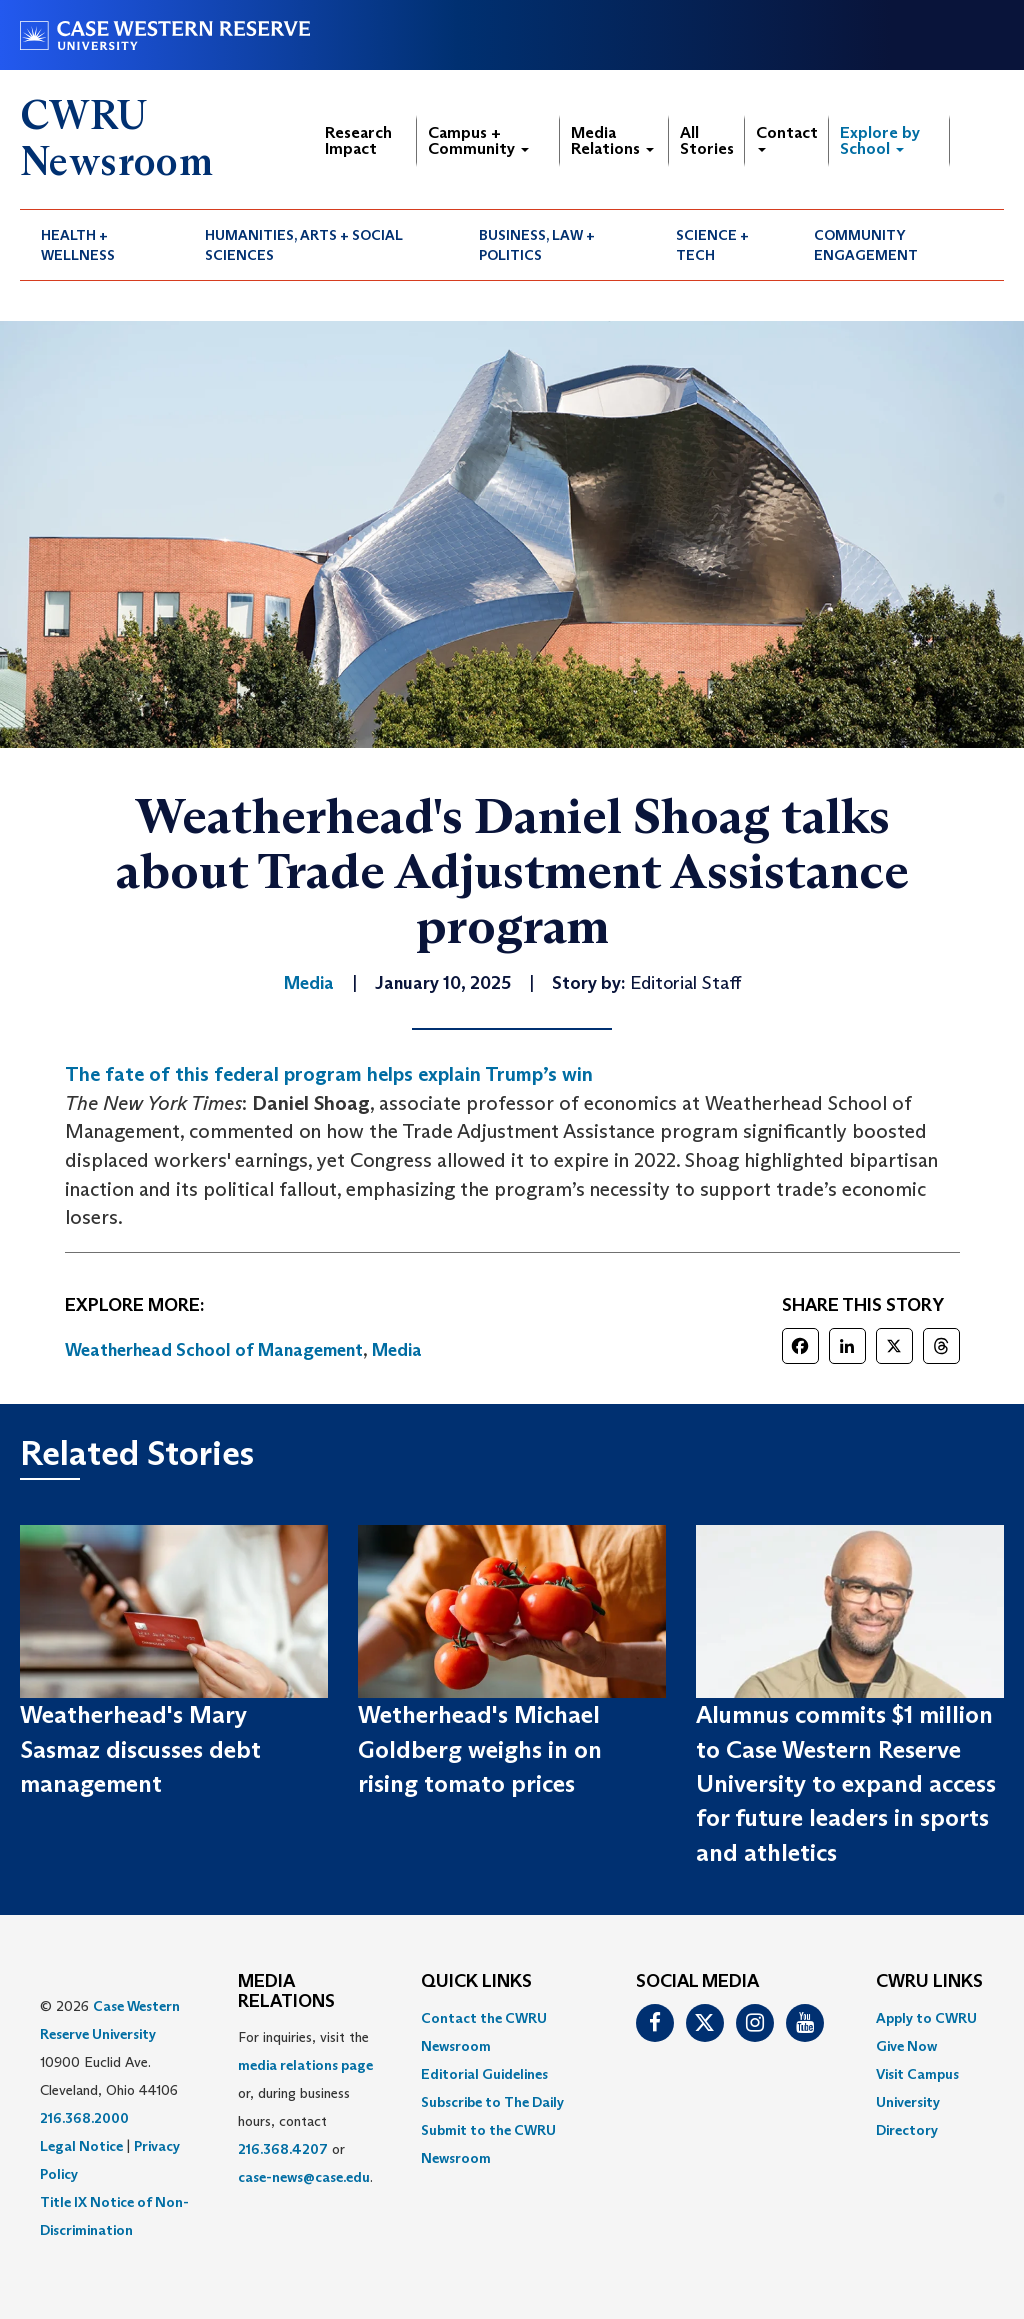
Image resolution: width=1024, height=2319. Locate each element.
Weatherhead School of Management (214, 1350)
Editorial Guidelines (484, 2074)
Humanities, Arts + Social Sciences (304, 245)
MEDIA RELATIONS (286, 1992)
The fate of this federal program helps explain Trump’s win (329, 1074)
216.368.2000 (84, 2118)
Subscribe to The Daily (492, 2102)
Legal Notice (81, 2146)
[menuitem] (102, 245)
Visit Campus (917, 2074)
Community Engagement (866, 245)
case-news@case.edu (304, 2177)
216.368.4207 (283, 2149)
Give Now (906, 2046)
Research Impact (358, 140)
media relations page (305, 2065)
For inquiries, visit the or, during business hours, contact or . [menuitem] (305, 2107)
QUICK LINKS (476, 1982)
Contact (787, 137)
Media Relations (612, 140)
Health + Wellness (78, 245)
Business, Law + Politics (537, 245)
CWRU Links (929, 1982)
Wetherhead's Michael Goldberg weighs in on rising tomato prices (480, 1749)
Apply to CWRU (926, 2018)
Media (397, 1350)
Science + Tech (712, 245)
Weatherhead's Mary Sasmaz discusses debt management (140, 1749)
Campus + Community (478, 140)
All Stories (707, 140)
